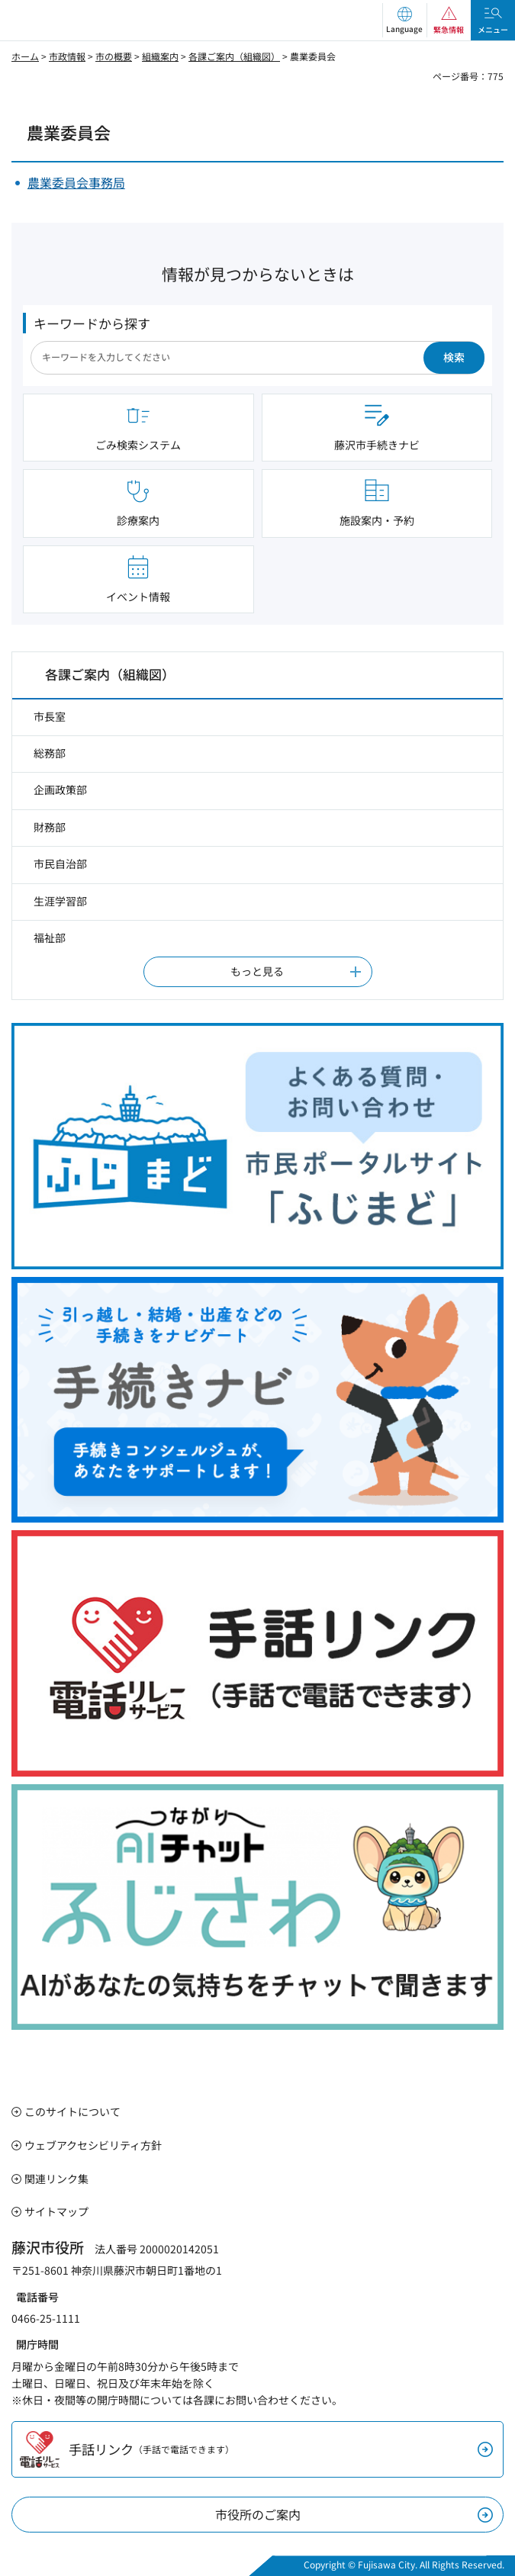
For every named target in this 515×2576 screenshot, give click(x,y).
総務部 (50, 753)
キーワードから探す (92, 323)
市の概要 (113, 56)
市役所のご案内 (258, 2514)
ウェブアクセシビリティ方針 (93, 2145)
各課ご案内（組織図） (234, 56)
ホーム (25, 56)
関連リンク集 (56, 2178)
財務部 (50, 827)
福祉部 (50, 937)
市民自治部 (60, 863)
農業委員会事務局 (76, 182)
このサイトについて (72, 2111)
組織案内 (160, 56)
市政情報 (67, 56)
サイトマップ (56, 2211)
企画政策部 (60, 789)
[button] (404, 20)
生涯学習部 (60, 901)
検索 (454, 357)
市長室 (50, 716)
